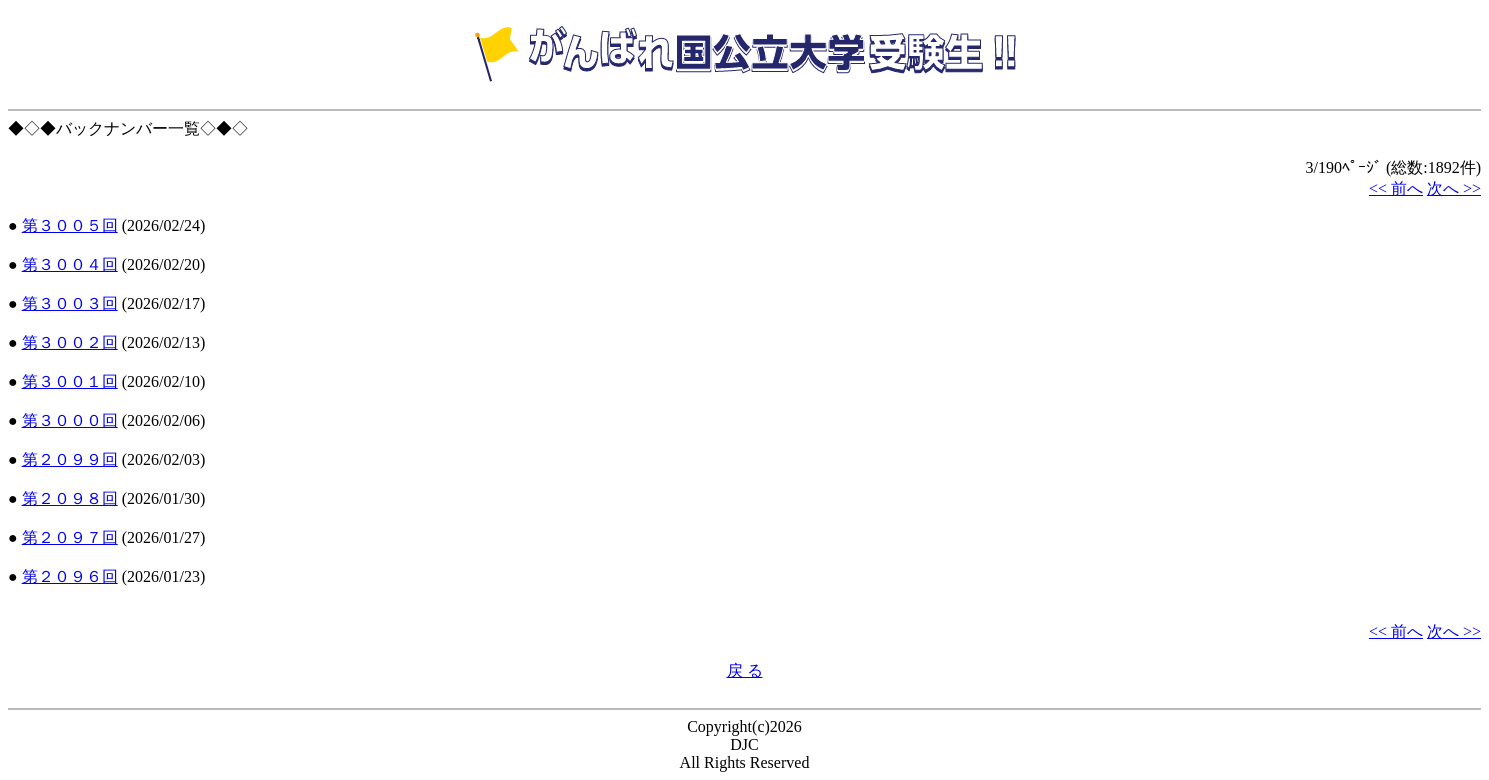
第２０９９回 (70, 459)
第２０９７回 (70, 537)
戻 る (745, 670)
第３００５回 (70, 225)
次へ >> (1454, 188)
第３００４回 (70, 264)
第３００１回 (70, 381)
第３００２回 (70, 342)
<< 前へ (1396, 188)
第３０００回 (70, 420)
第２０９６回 (70, 576)
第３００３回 (70, 303)
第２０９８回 (70, 498)
